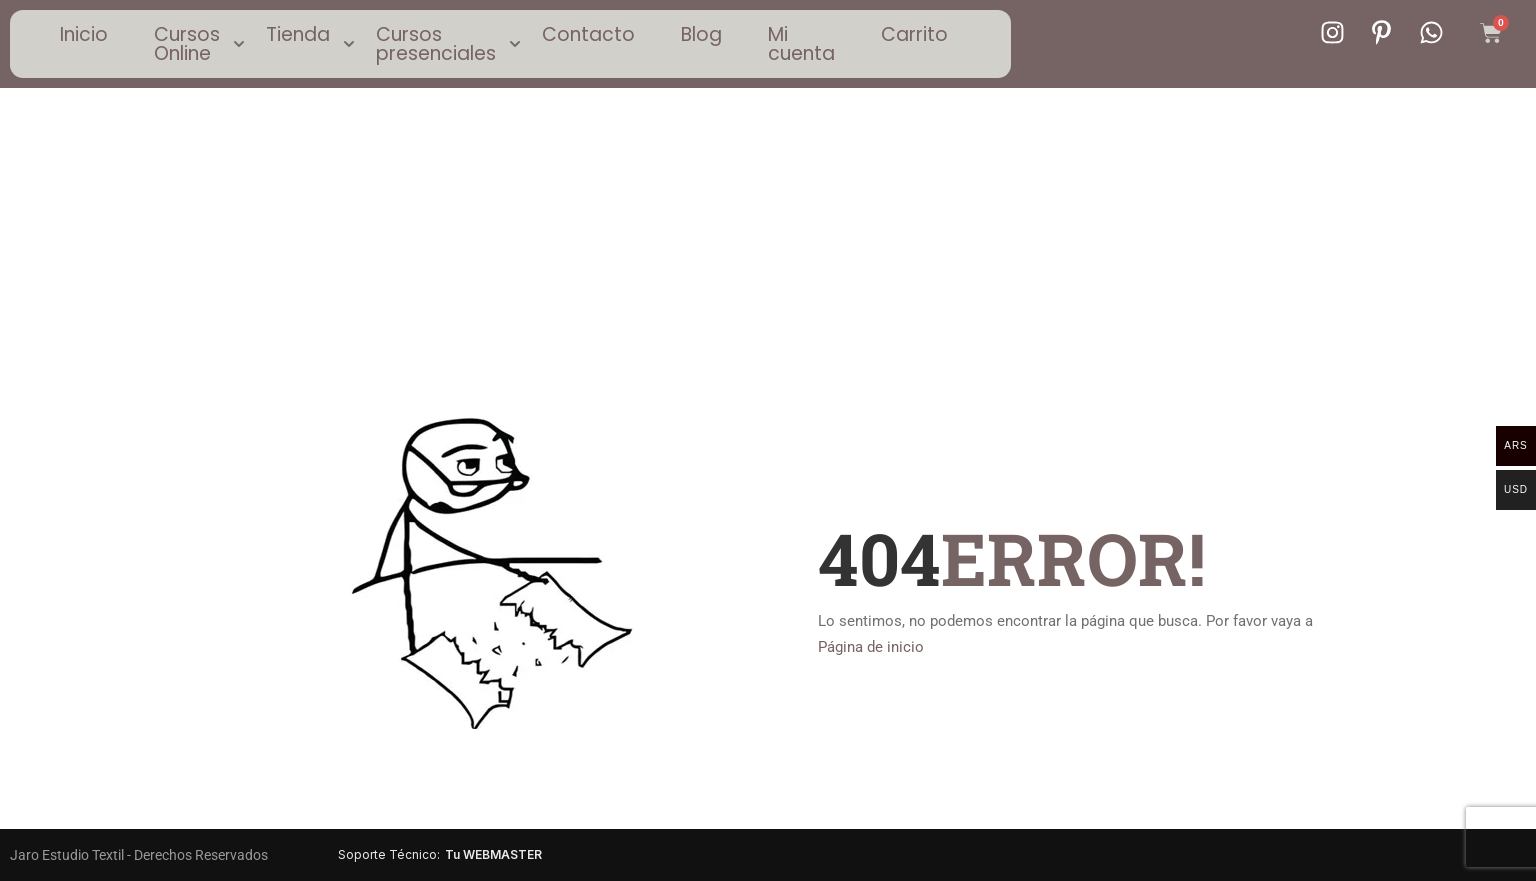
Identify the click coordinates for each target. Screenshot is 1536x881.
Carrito (914, 34)
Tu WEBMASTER (493, 855)
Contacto (588, 34)
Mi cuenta (801, 44)
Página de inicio (871, 647)
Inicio (84, 34)
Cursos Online (187, 44)
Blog (701, 34)
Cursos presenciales (436, 44)
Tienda (298, 34)
